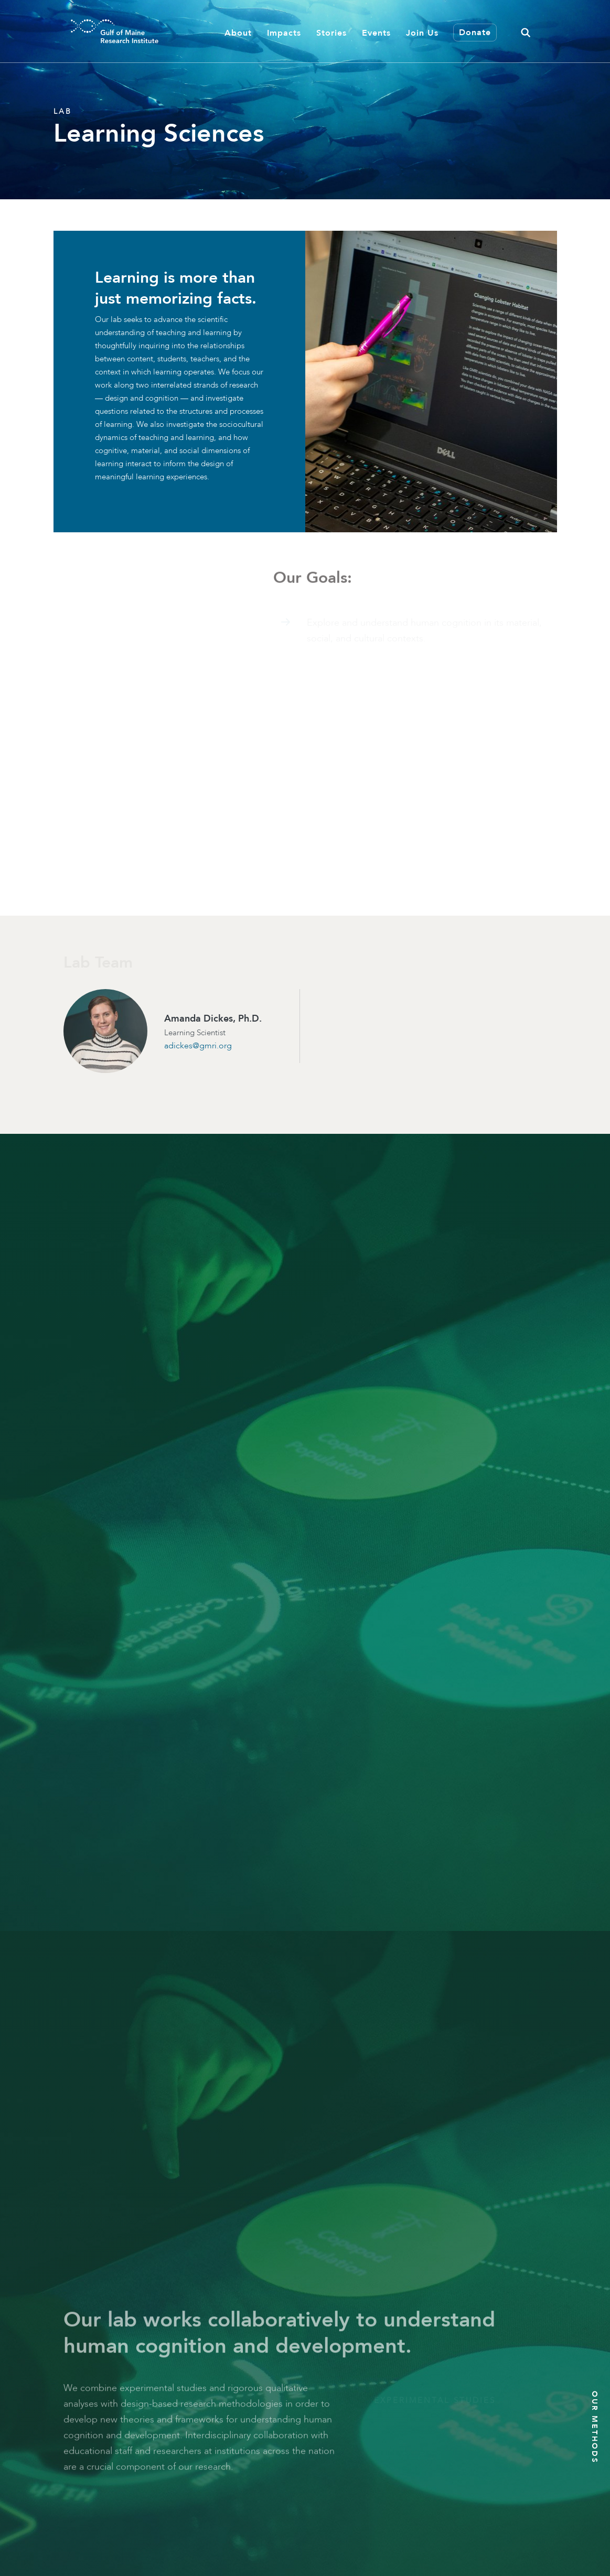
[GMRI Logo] (102, 31)
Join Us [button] (422, 33)
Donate (475, 32)
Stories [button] (331, 33)
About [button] (238, 33)
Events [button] (376, 33)
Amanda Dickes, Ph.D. (213, 1018)
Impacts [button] (284, 33)
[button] (525, 31)
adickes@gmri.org (198, 1045)
